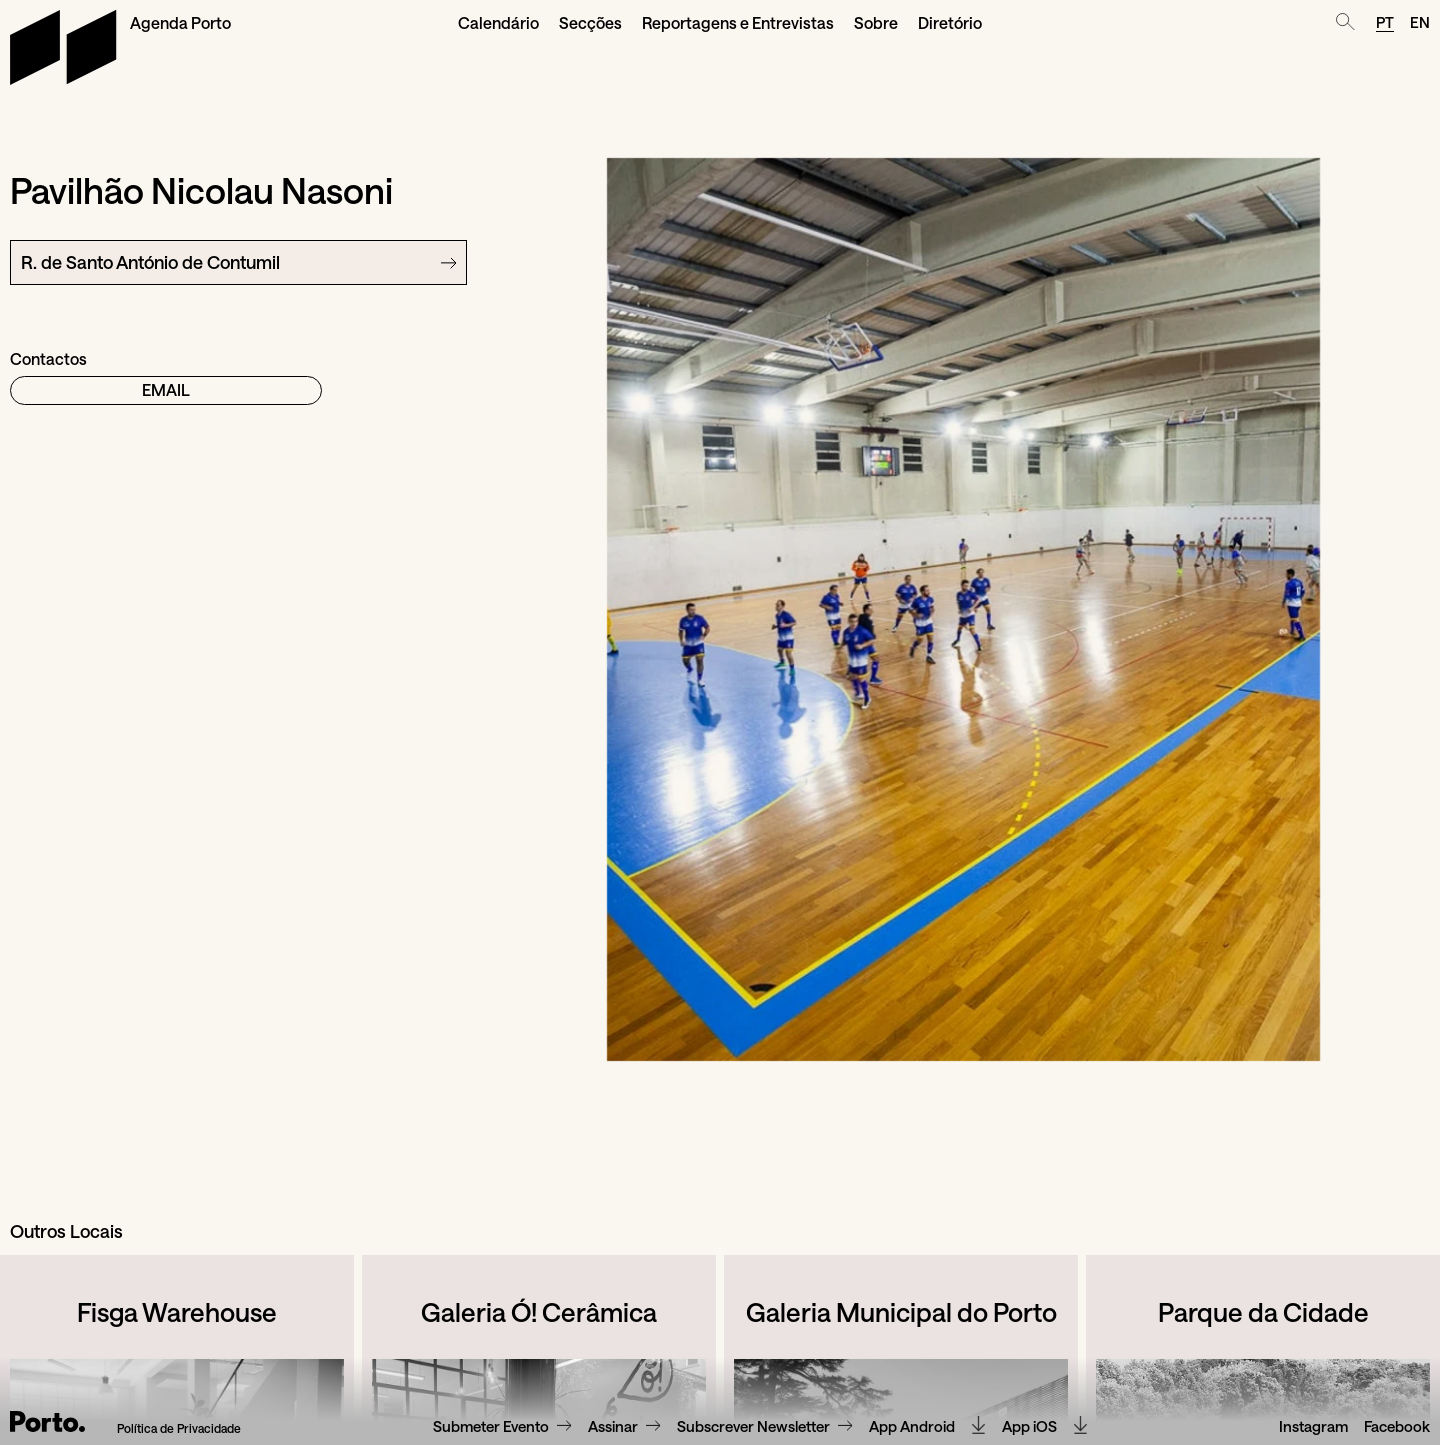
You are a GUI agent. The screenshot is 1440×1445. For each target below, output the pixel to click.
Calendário (498, 22)
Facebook (1397, 1427)
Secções (590, 22)
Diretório (950, 22)
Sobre (876, 22)
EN (1420, 22)
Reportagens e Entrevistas (738, 22)
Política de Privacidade (179, 1428)
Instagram (1313, 1427)
